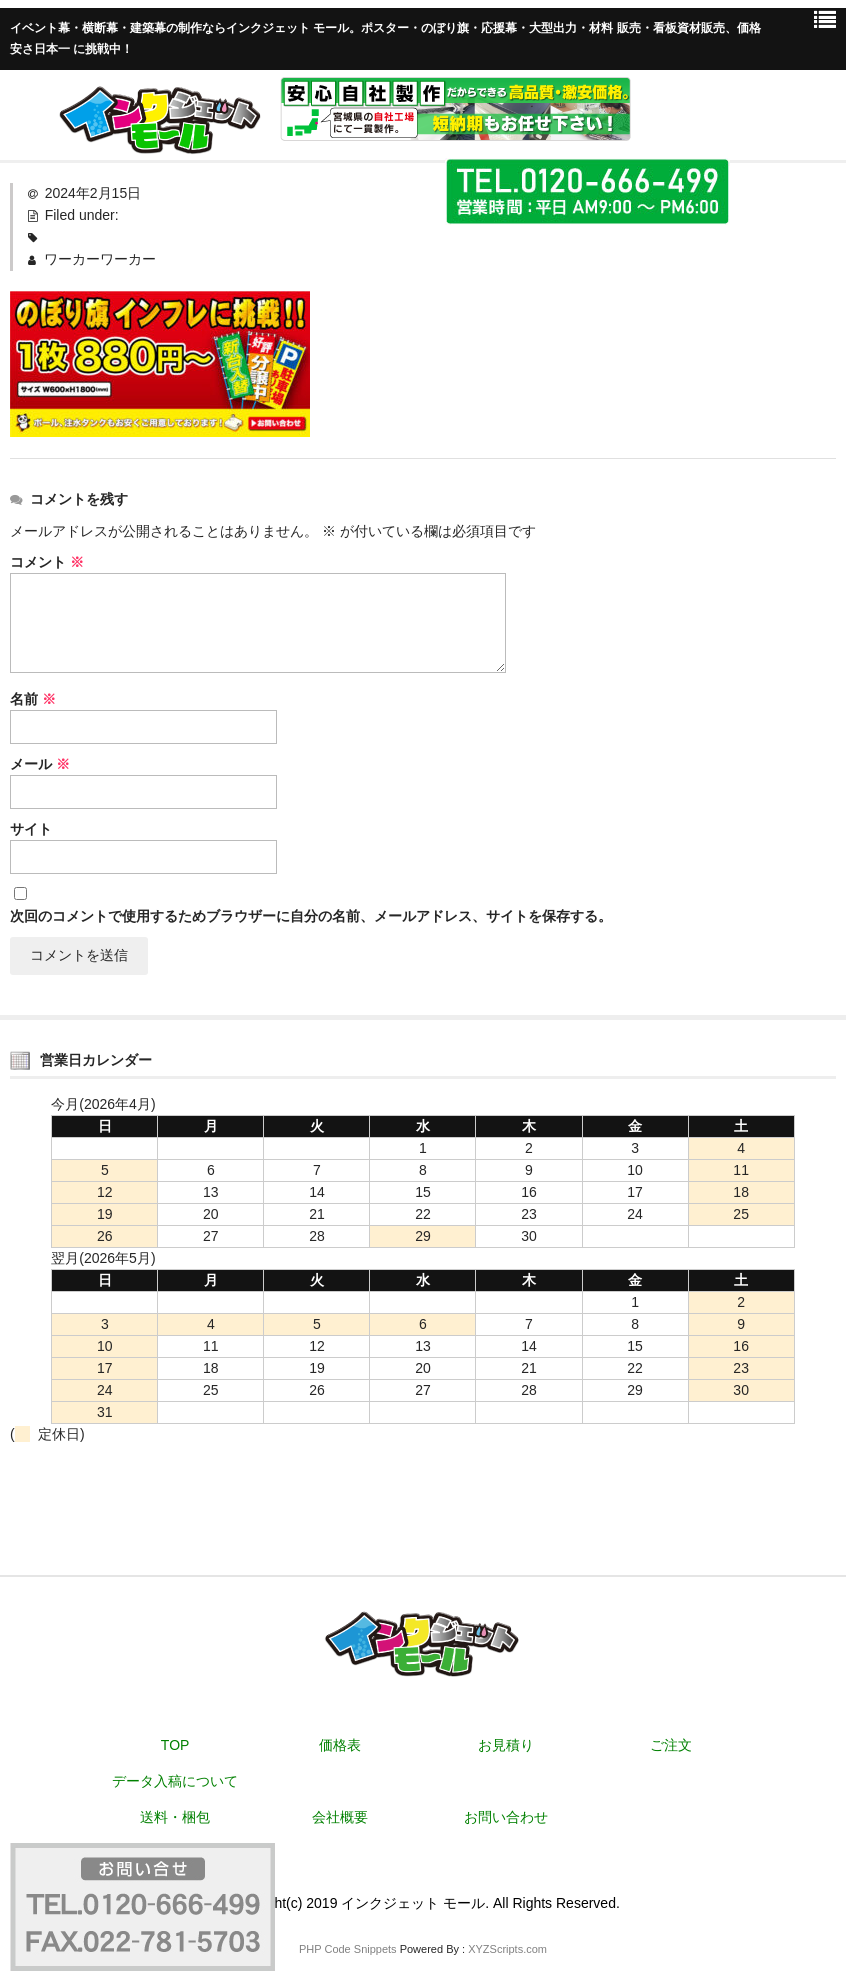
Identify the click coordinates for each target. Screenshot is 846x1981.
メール (40, 764)
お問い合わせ (506, 1817)
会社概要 (340, 1817)
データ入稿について (175, 1781)
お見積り (506, 1745)
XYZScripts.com (507, 1949)
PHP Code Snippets (348, 1949)
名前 (33, 699)
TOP (175, 1745)
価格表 (340, 1745)
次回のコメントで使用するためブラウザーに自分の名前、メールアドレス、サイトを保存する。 (311, 916)
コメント (47, 562)
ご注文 (671, 1745)
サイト (31, 829)
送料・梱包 (175, 1817)
